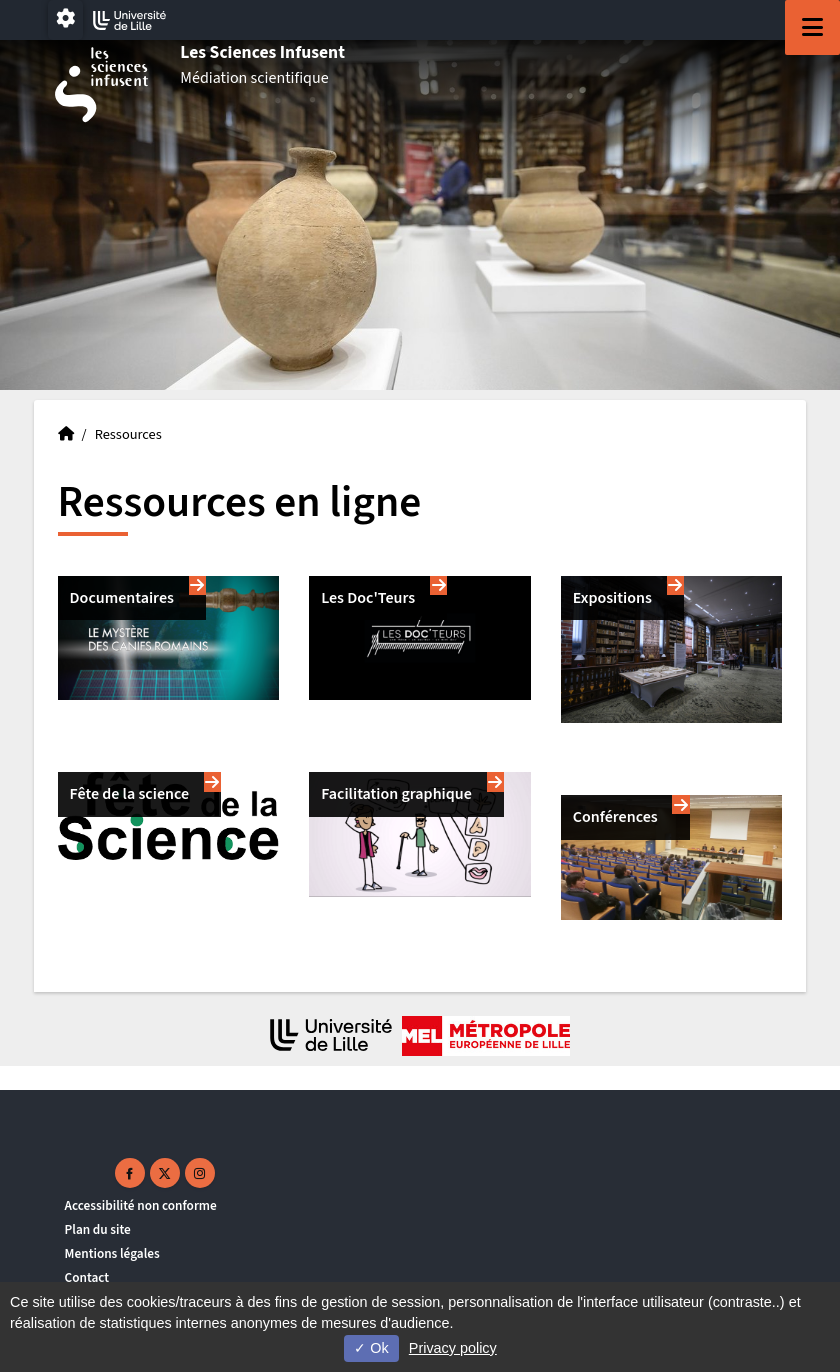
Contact (87, 1277)
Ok (371, 1348)
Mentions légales (112, 1253)
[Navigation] (812, 27)
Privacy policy (453, 1348)
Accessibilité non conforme (141, 1205)
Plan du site (98, 1229)
